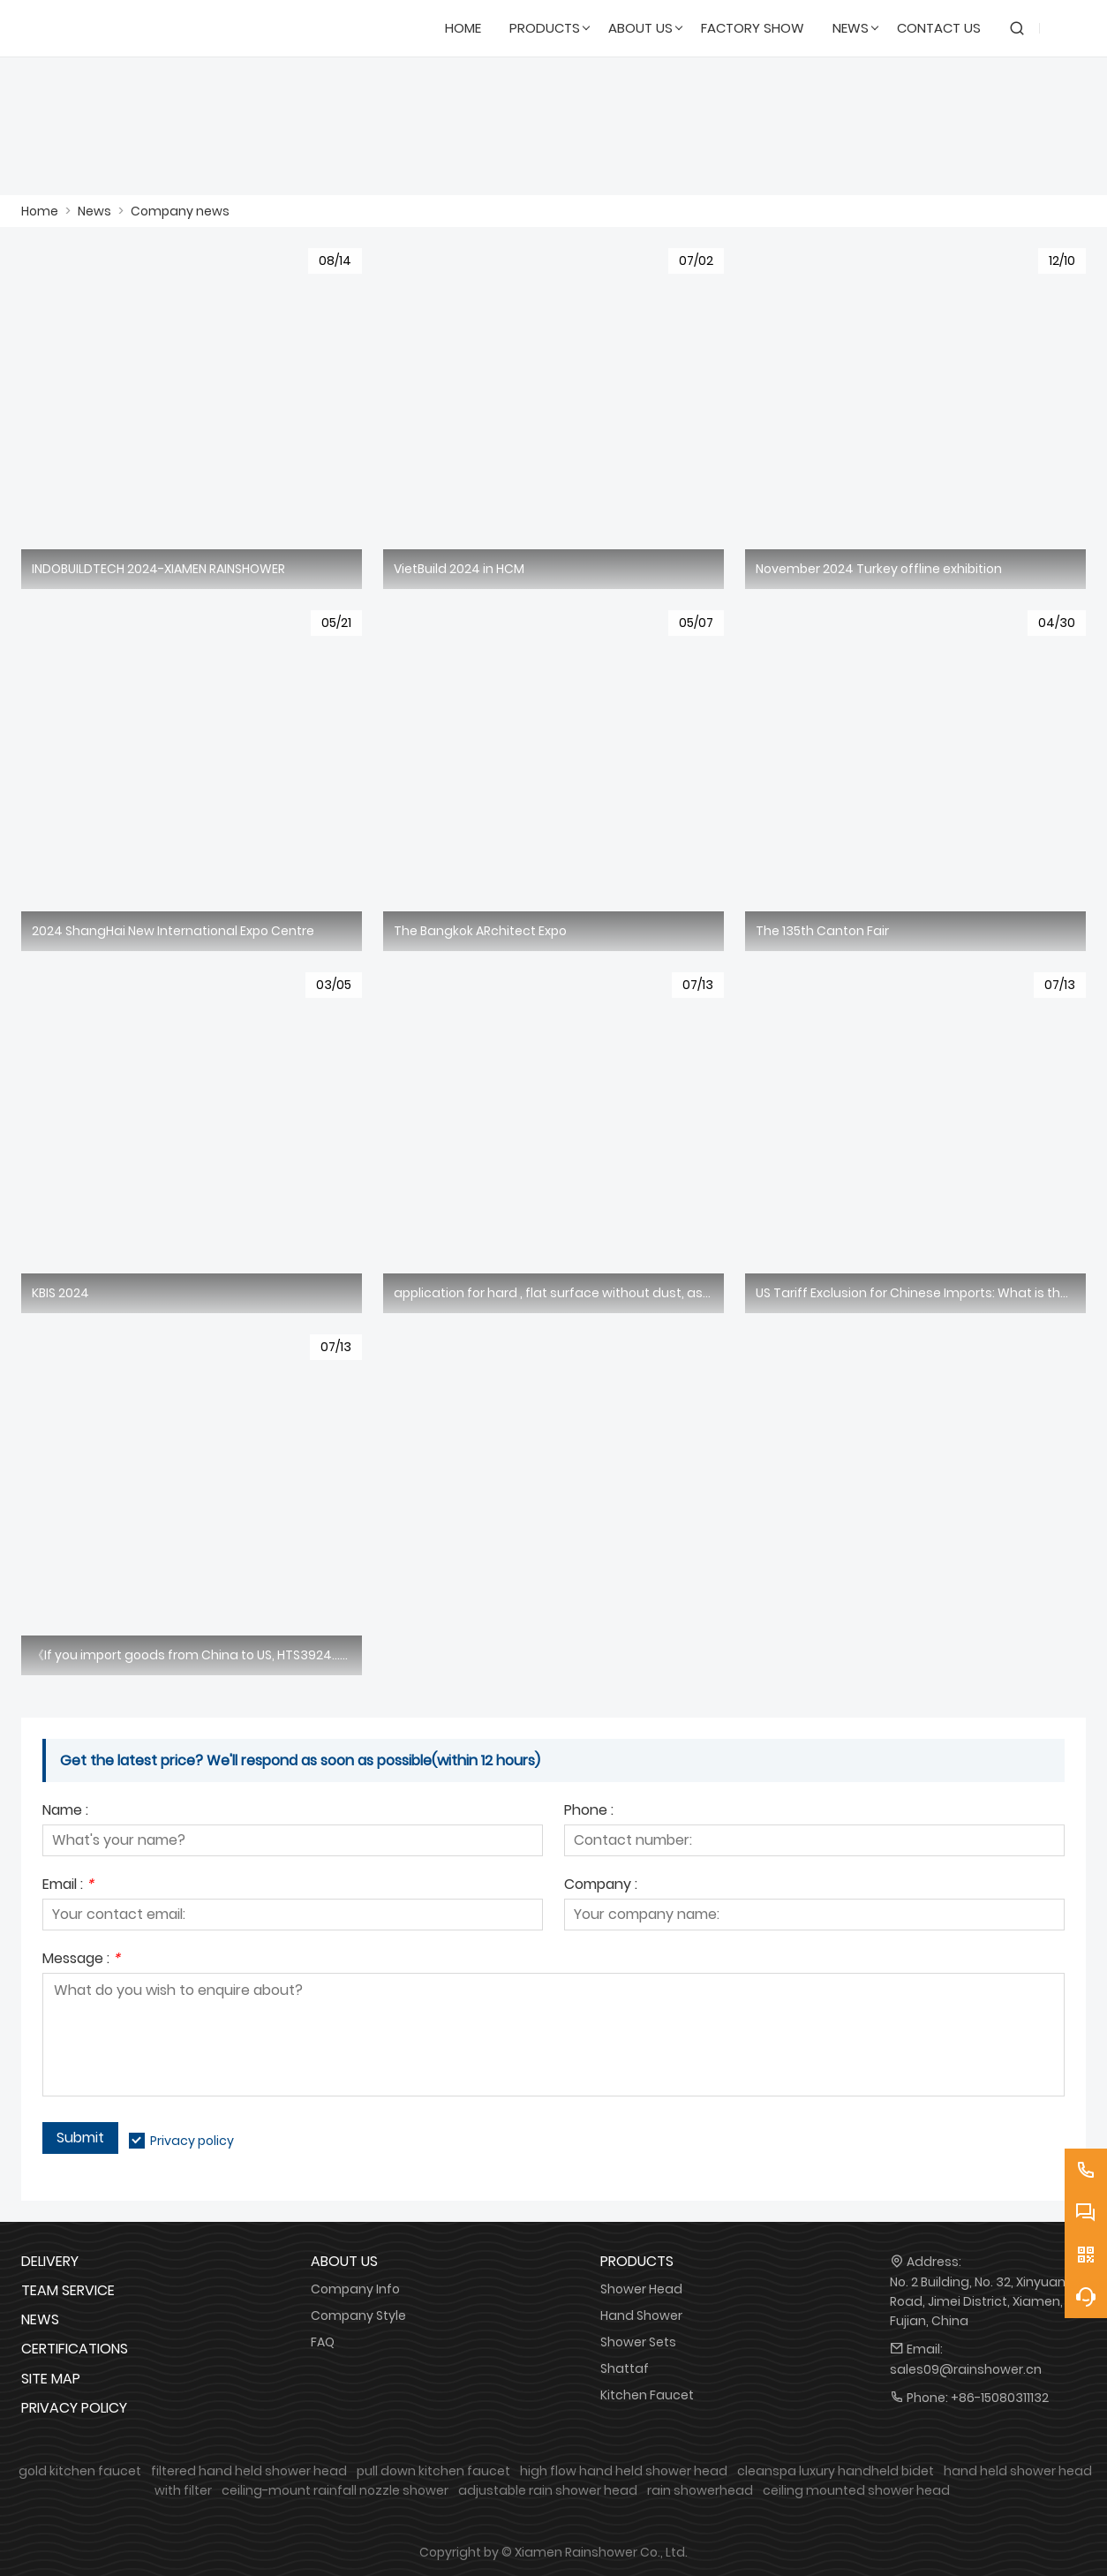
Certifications (74, 2348)
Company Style (358, 2315)
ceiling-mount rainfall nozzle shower (335, 2490)
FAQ (323, 2342)
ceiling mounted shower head (856, 2490)
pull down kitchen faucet (433, 2471)
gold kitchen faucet (80, 2471)
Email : (68, 1885)
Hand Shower (641, 2315)
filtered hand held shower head (249, 2471)
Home (39, 211)
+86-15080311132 (1000, 2397)
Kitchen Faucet (647, 2395)
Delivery (50, 2261)
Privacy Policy (74, 2408)
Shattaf (624, 2368)
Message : (81, 1960)
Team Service (68, 2290)
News (94, 211)
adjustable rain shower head (547, 2490)
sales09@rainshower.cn (966, 2369)
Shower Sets (638, 2342)
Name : (65, 1811)
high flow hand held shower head (623, 2471)
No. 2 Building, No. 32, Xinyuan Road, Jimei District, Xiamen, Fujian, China (978, 2301)
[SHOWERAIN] (106, 28)
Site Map (50, 2378)
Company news (180, 211)
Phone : (589, 1811)
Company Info (355, 2289)
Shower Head (641, 2289)
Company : (600, 1885)
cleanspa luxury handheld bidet (835, 2471)
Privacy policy (192, 2140)
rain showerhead (700, 2490)
